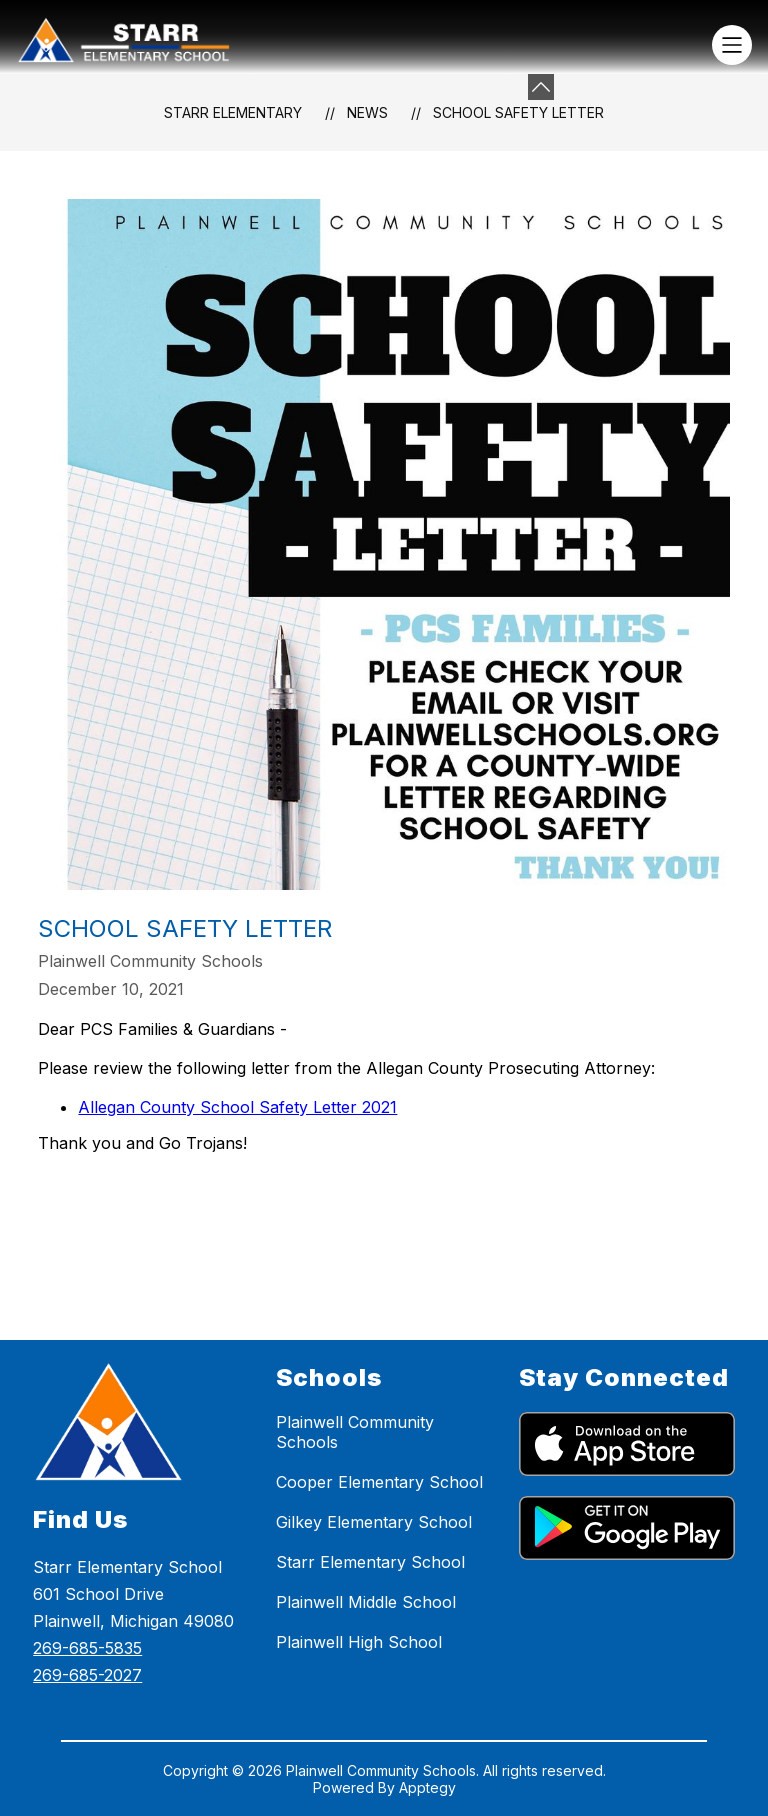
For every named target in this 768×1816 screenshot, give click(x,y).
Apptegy (427, 1787)
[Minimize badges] (541, 87)
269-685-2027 (87, 1675)
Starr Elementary (233, 112)
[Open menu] (732, 45)
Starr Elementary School (370, 1562)
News (367, 112)
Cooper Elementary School (379, 1482)
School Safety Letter (518, 112)
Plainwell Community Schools (355, 1432)
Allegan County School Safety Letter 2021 (237, 1107)
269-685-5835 (87, 1648)
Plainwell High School (359, 1642)
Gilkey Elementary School (374, 1522)
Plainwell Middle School (366, 1602)
